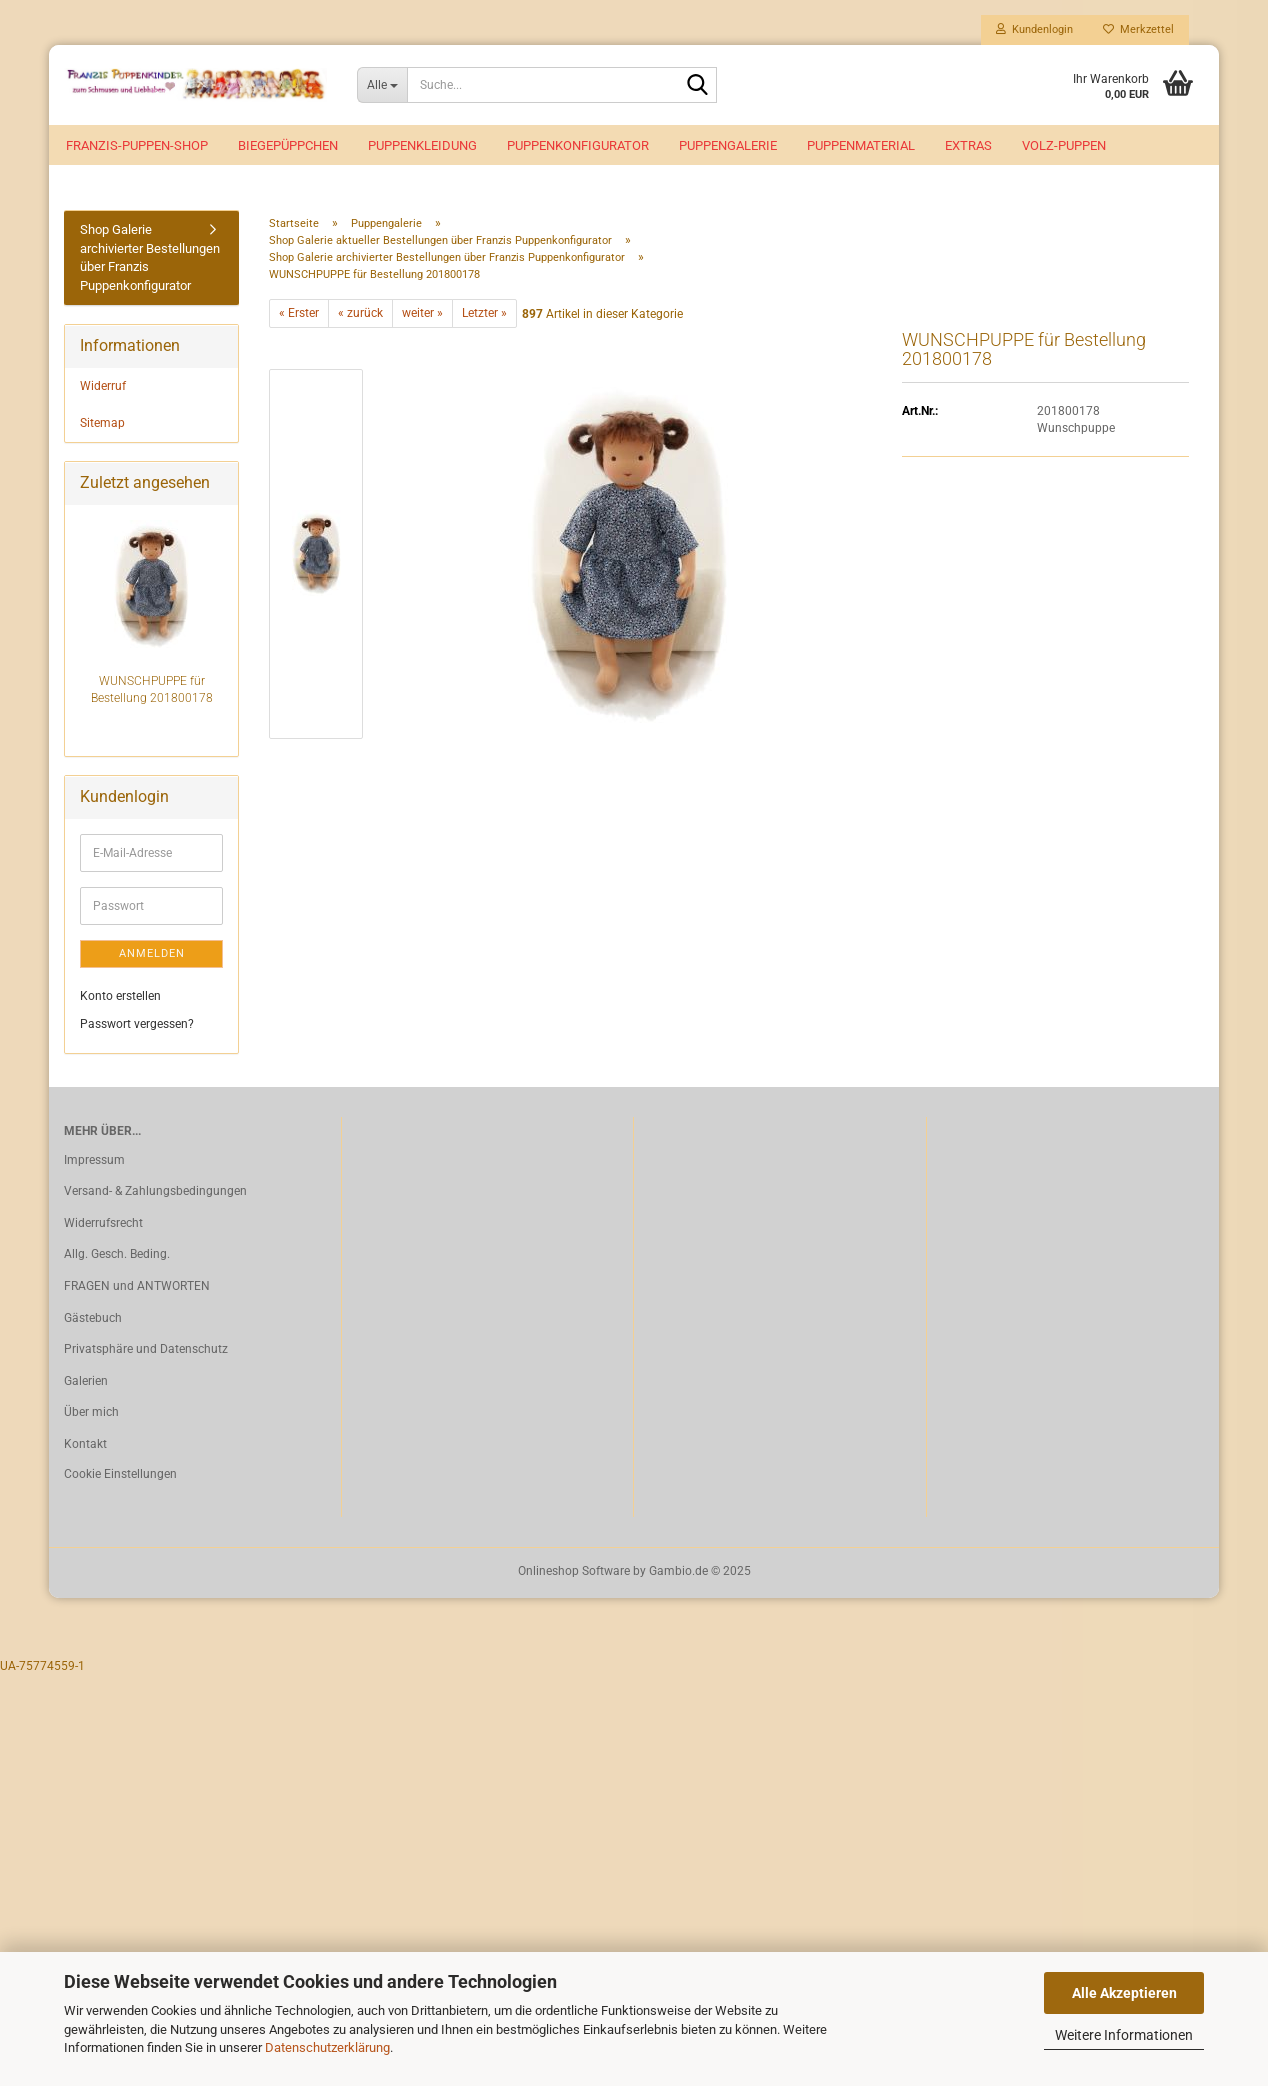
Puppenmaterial (861, 145)
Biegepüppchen (288, 145)
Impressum (94, 1160)
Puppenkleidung (422, 145)
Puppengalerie (728, 145)
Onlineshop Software (574, 1571)
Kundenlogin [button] (1034, 29)
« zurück (360, 313)
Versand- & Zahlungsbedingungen (155, 1191)
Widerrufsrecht (103, 1223)
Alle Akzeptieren (1124, 1993)
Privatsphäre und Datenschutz (146, 1349)
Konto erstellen (120, 996)
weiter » (422, 313)
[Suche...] (382, 85)
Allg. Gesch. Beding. (117, 1254)
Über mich (91, 1412)
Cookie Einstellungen (120, 1474)
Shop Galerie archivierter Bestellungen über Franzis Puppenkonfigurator (150, 257)
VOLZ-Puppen (1064, 145)
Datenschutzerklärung (327, 2047)
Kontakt (85, 1444)
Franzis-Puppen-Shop (137, 145)
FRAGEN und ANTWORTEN (137, 1286)
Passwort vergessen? (137, 1024)
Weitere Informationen (1124, 2035)
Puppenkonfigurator (578, 145)
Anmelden (152, 953)
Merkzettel (1138, 29)
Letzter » (484, 313)
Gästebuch (93, 1318)
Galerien (86, 1381)
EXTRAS (968, 145)
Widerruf (103, 386)
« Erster (299, 313)
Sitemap (102, 423)
